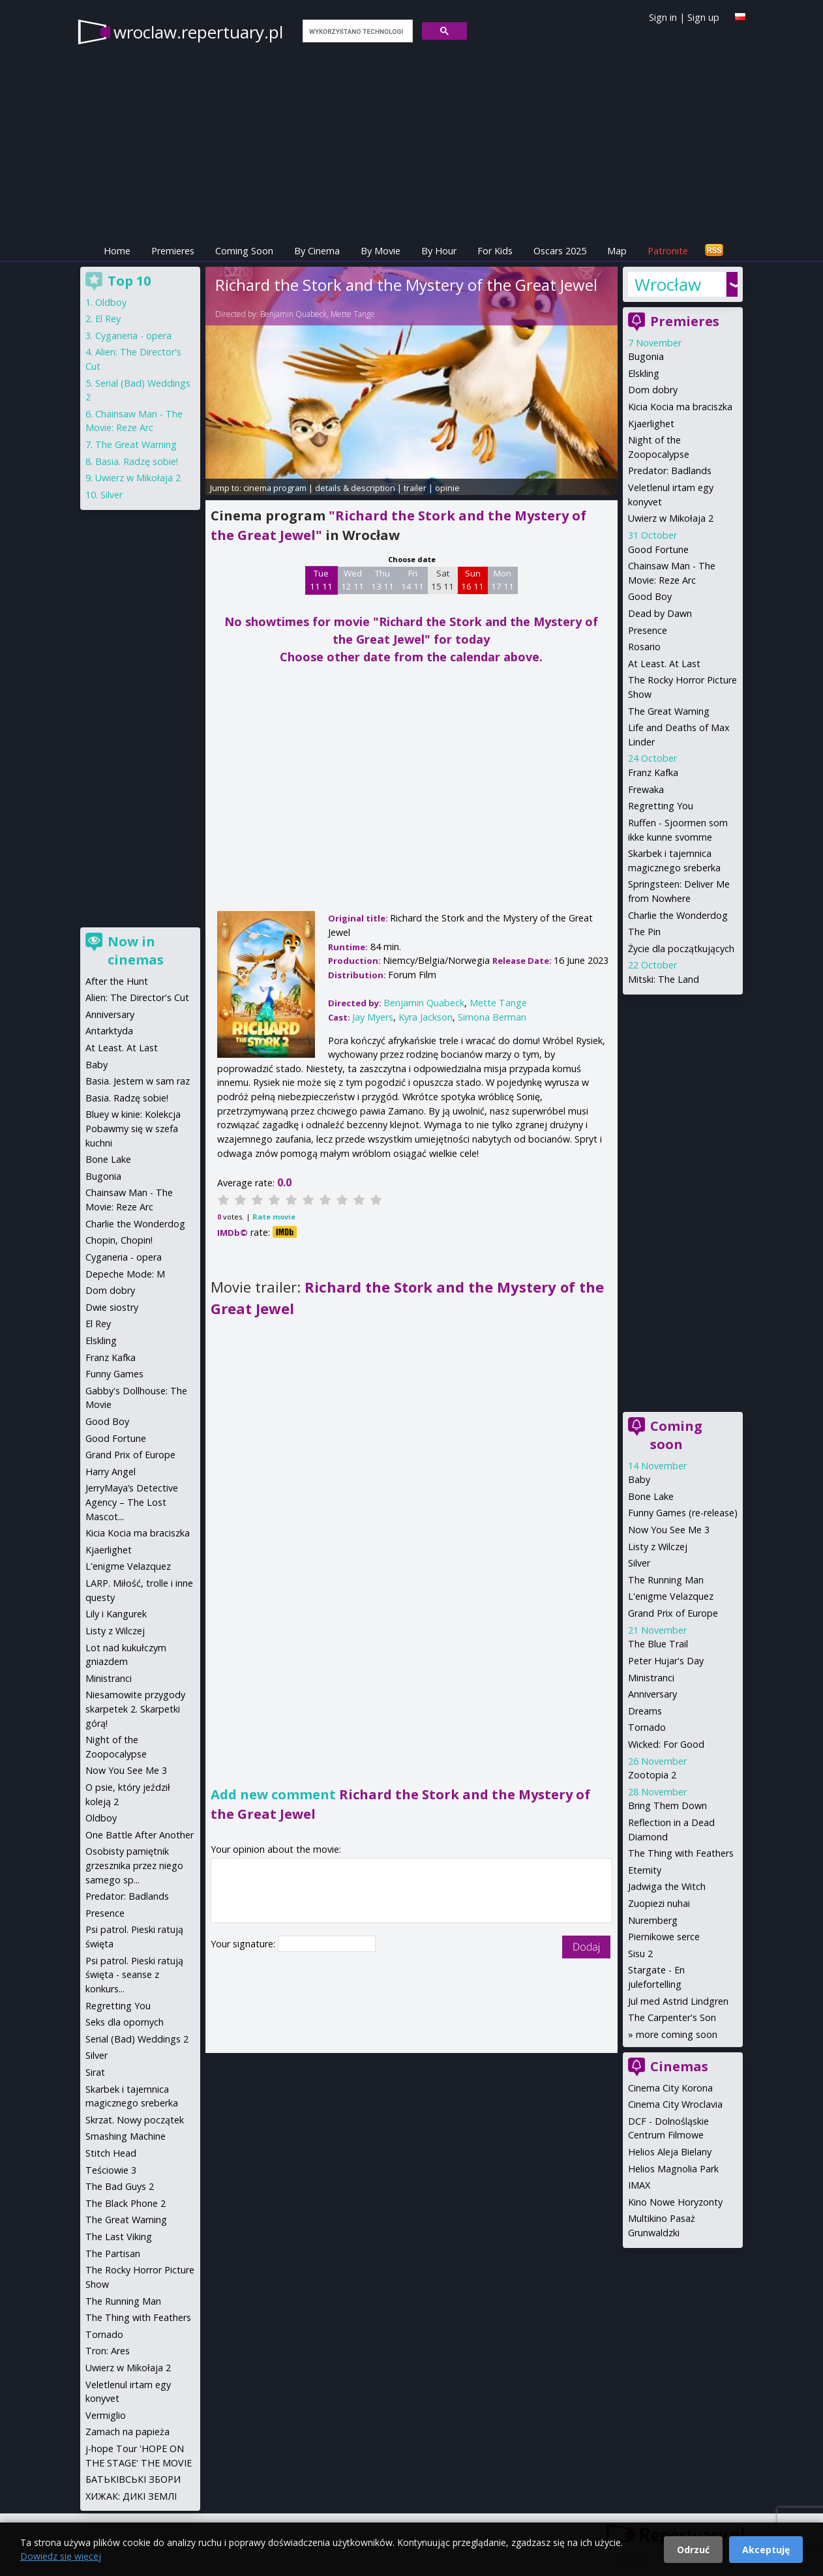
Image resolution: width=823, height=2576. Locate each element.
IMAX (639, 2185)
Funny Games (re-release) (683, 1512)
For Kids (495, 251)
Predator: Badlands (669, 470)
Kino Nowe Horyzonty (675, 2202)
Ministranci (651, 1677)
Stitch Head (110, 2153)
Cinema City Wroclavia (675, 2104)
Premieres (172, 251)
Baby (639, 1479)
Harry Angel (110, 1471)
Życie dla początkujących (681, 948)
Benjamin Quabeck (293, 314)
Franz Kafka (653, 772)
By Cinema (317, 251)
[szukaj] (356, 31)
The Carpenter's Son (672, 2017)
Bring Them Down (667, 1805)
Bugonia (646, 356)
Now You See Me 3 (669, 1529)
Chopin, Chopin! (119, 1240)
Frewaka (646, 789)
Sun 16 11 (472, 579)
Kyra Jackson (425, 1017)
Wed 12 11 (352, 579)
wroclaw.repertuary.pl (198, 32)
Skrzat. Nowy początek (134, 2120)
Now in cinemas (136, 950)
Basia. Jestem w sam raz (137, 1081)
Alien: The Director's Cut (137, 997)
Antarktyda (109, 1031)
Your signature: (244, 1944)
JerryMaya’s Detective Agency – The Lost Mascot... (131, 1502)
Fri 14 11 (412, 579)
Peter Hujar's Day (666, 1661)
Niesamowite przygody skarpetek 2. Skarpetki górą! (135, 1708)
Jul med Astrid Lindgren (678, 2001)
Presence (647, 630)
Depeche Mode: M (125, 1274)
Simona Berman (492, 1017)
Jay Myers (372, 1017)
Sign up (703, 17)
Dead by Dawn (660, 613)
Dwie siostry (111, 1307)
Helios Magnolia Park (673, 2169)
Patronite (668, 251)
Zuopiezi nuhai (659, 1903)
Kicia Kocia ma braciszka (680, 406)
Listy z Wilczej (657, 1546)
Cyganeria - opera (133, 335)
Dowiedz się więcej (60, 2556)
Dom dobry (653, 389)
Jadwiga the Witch (667, 1886)
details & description (355, 488)
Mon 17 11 (502, 579)
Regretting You (660, 806)
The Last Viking (118, 2236)
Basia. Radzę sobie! (136, 461)
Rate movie (273, 1216)
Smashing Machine (125, 2136)
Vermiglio (105, 2415)
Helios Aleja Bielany (669, 2152)
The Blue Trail (658, 1644)
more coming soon (676, 2034)
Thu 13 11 (382, 579)
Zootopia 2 (652, 1775)
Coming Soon (244, 251)
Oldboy (111, 302)
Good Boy (650, 596)
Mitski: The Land (663, 979)
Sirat (95, 2072)
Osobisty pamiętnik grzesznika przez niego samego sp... (134, 1865)
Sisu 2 (640, 1953)
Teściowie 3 (110, 2170)
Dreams (645, 1711)
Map (617, 251)
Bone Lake (651, 1496)
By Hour (438, 251)
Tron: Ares (107, 2350)
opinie (447, 488)
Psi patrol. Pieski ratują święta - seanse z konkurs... (134, 1974)
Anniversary (652, 1694)
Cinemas (679, 2066)
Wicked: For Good (666, 1744)
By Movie (380, 251)
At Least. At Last (664, 663)
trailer (415, 488)
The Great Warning (669, 711)
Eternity (644, 1870)
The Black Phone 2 (125, 2203)
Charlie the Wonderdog (678, 915)
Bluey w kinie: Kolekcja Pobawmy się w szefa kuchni (133, 1128)
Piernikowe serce (664, 1936)
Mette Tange (353, 314)
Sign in (663, 17)
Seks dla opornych (124, 2022)
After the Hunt (116, 981)
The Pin (644, 931)
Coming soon (676, 1435)
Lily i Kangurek (116, 1614)
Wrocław (668, 284)
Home (117, 251)
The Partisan (112, 2253)
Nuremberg (653, 1920)
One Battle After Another (139, 1835)
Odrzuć (693, 2549)
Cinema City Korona (670, 2088)
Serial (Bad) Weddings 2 (136, 2039)
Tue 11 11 (321, 579)
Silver (639, 1563)
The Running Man (666, 1580)
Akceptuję (766, 2549)
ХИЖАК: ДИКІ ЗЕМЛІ (131, 2496)
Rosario (644, 646)
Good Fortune (658, 549)
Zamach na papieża (127, 2431)
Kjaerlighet (651, 423)
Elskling (643, 373)
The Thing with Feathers (681, 1853)
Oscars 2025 (559, 251)
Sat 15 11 (442, 579)
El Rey (108, 318)
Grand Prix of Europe (673, 1613)
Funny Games (114, 1374)
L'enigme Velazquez (670, 1596)
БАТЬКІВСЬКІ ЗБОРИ (133, 2479)
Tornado (647, 1727)
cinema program (275, 488)
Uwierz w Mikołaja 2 (670, 518)
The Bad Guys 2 (119, 2186)
